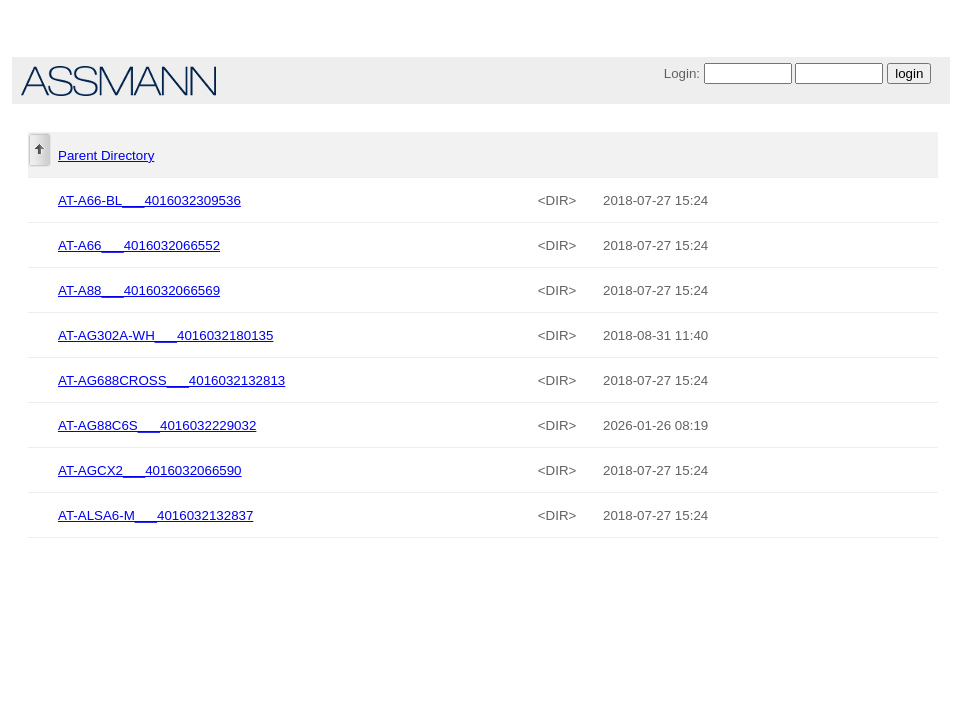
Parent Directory (106, 155)
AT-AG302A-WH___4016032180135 (165, 335)
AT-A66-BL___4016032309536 (149, 200)
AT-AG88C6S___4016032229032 (157, 425)
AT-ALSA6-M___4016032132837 (155, 515)
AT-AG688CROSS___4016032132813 (171, 380)
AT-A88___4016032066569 (139, 290)
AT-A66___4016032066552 (139, 245)
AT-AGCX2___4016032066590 (150, 470)
